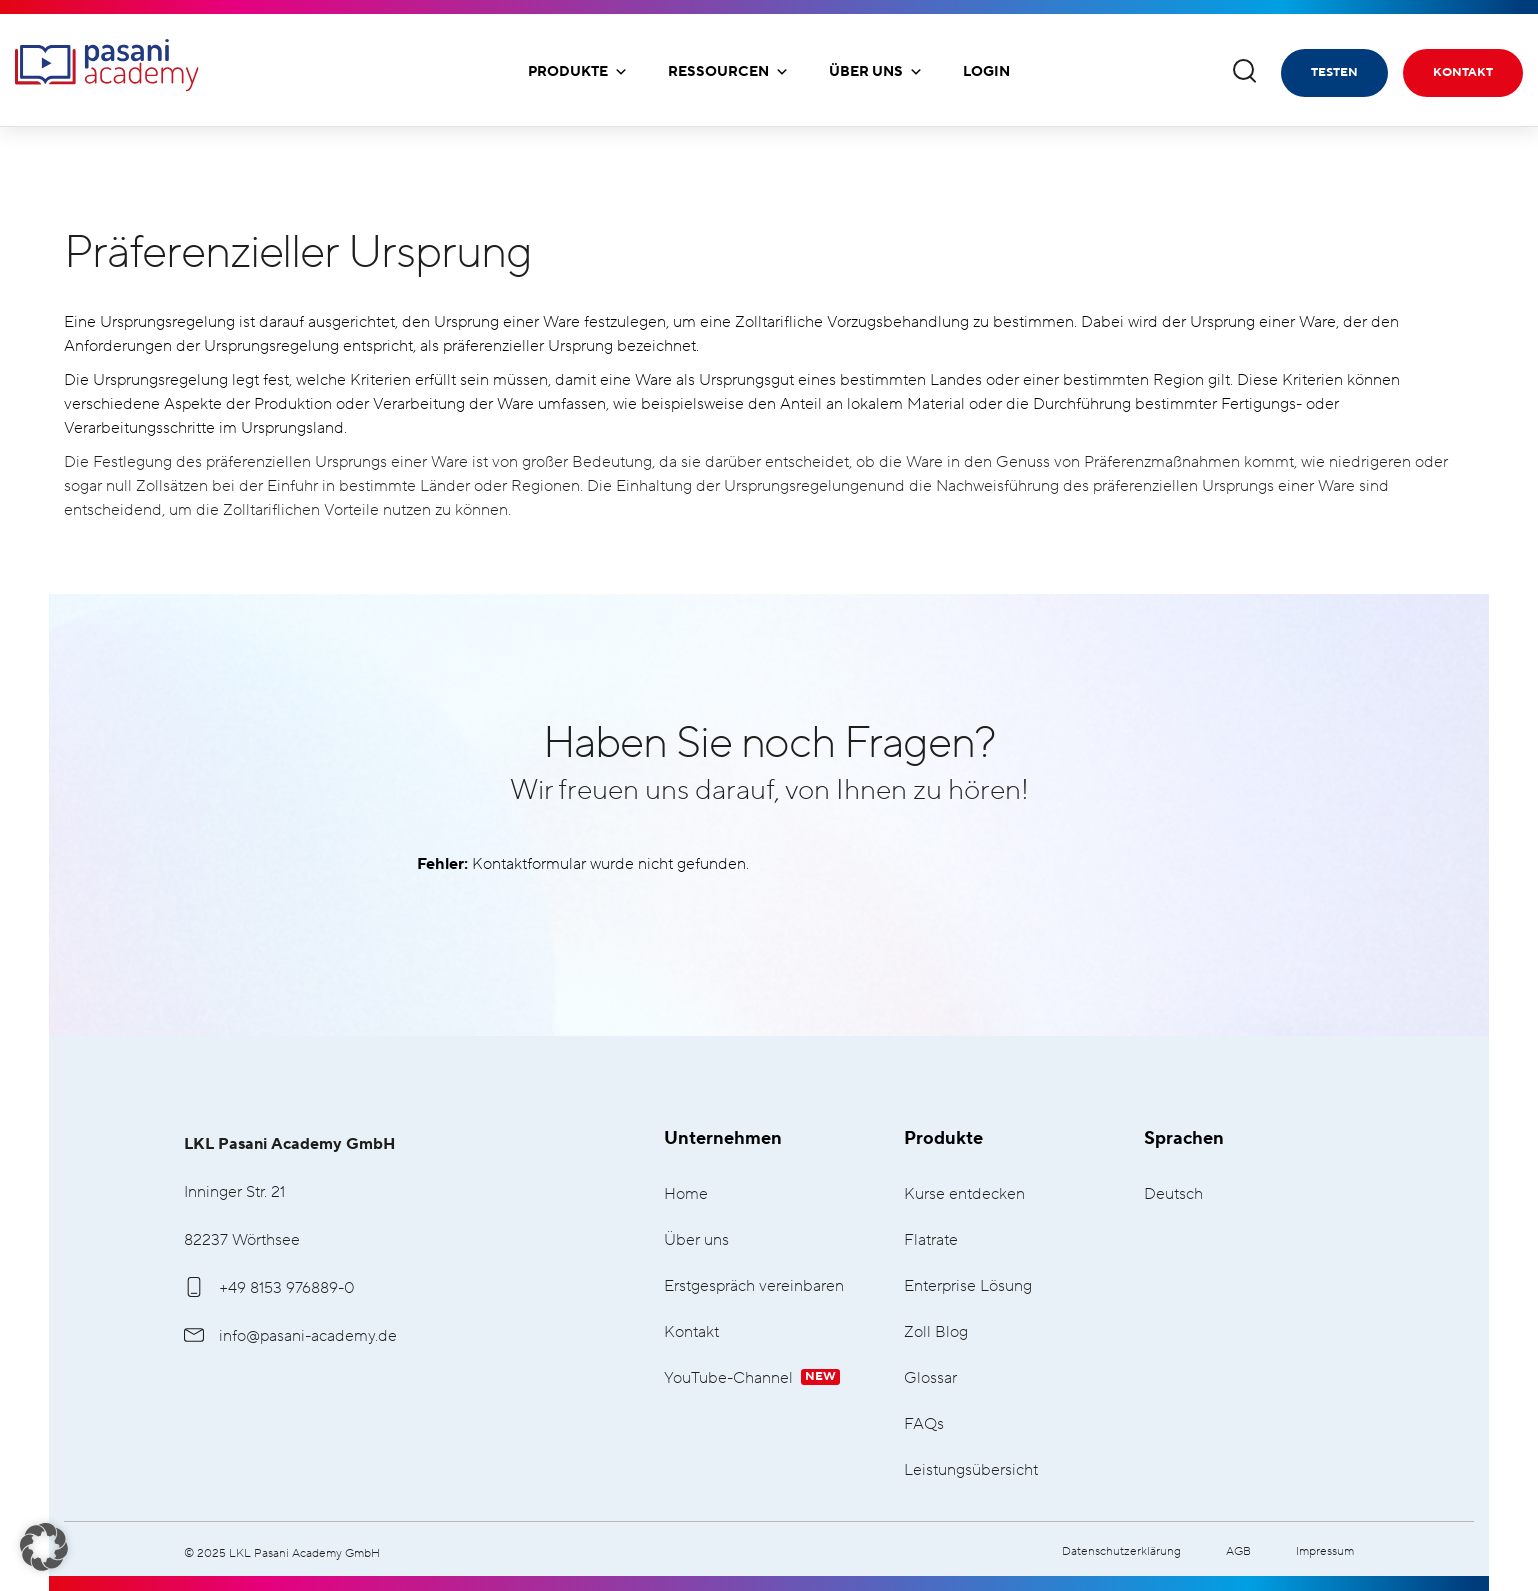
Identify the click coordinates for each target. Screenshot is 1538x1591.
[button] (44, 1547)
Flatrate (931, 1240)
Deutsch (1173, 1194)
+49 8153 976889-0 (269, 1288)
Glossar (930, 1378)
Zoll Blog (936, 1332)
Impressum (1325, 1551)
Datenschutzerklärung (1121, 1551)
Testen (1334, 72)
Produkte (578, 72)
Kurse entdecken (964, 1194)
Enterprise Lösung (968, 1286)
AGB (1238, 1551)
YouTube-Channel (752, 1378)
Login (986, 72)
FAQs (924, 1424)
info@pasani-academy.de (290, 1336)
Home (686, 1194)
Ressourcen (728, 72)
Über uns (876, 72)
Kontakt (1463, 72)
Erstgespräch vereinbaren (754, 1286)
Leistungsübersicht (971, 1470)
